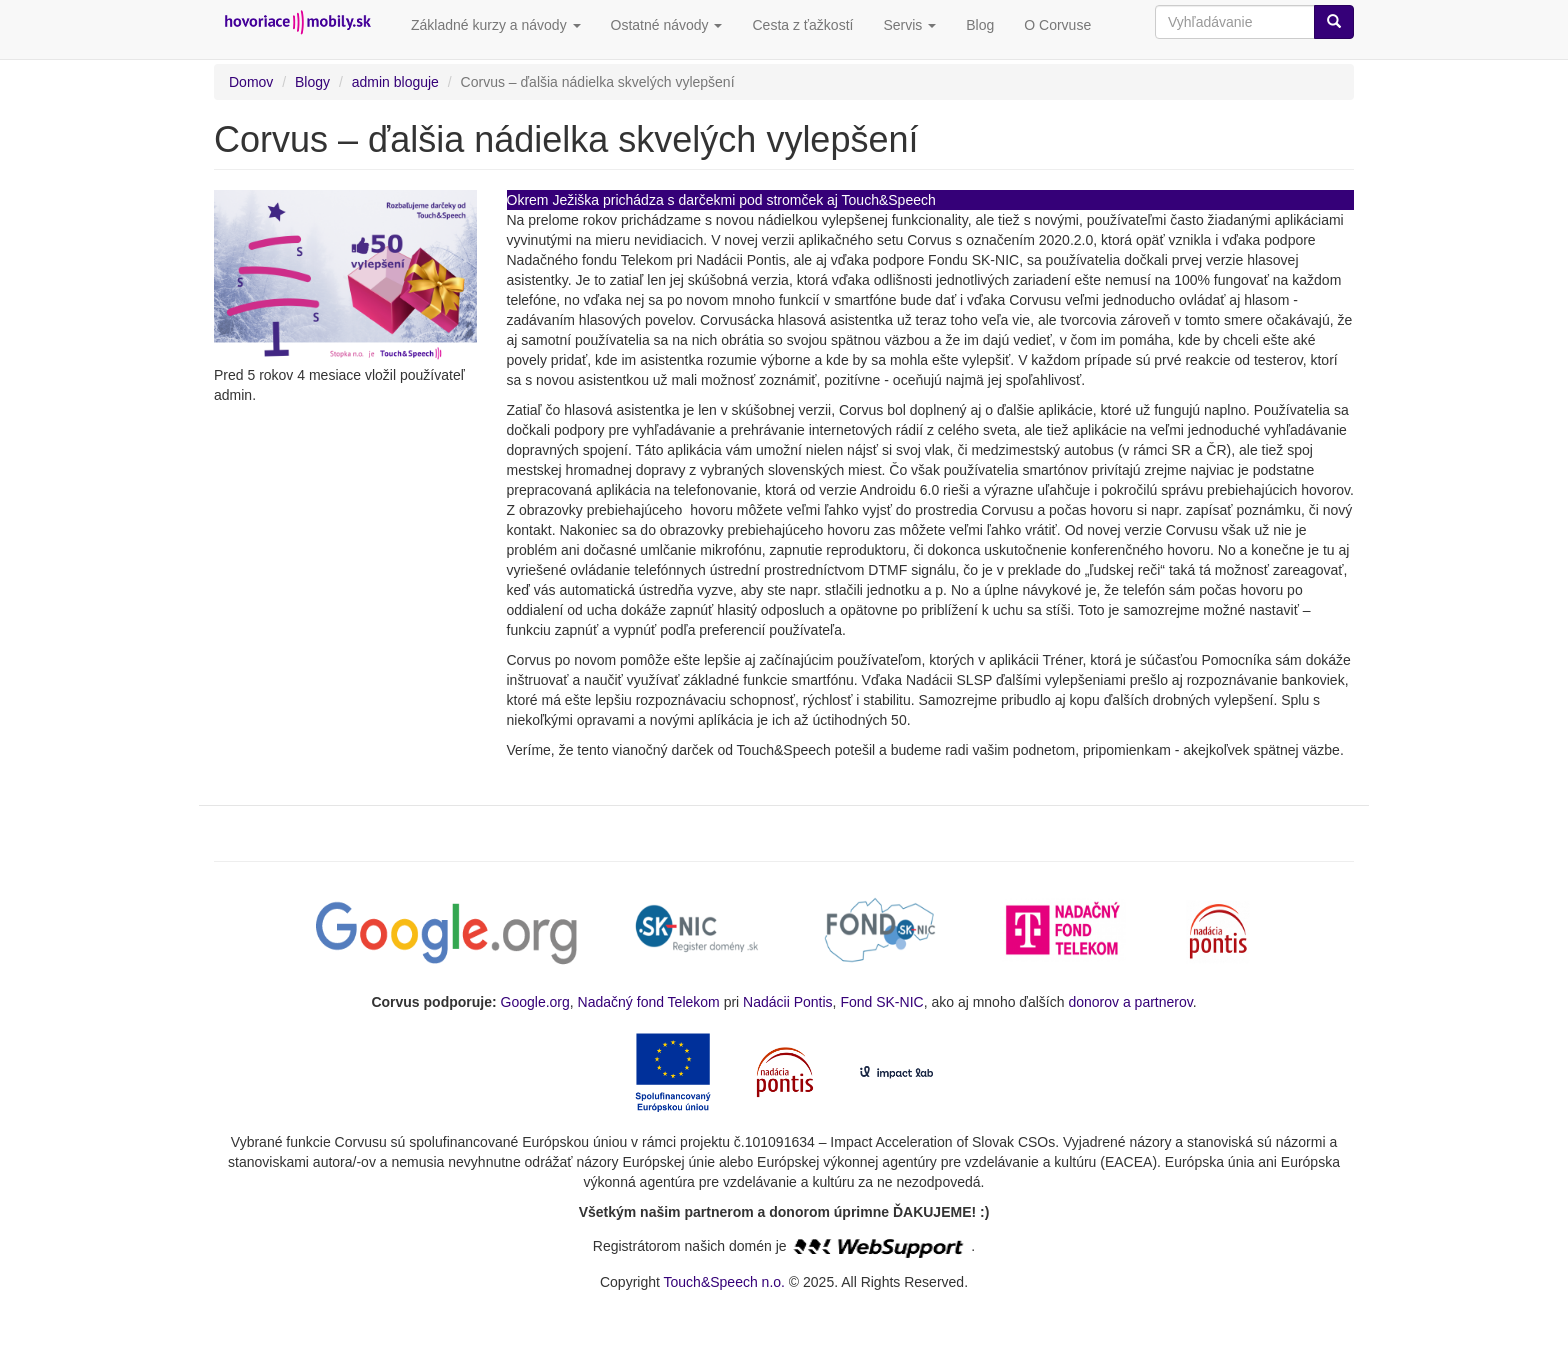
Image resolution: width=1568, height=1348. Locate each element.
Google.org (535, 1002)
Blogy (312, 82)
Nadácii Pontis (788, 1002)
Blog (980, 25)
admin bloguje (395, 82)
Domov (251, 82)
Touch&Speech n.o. (724, 1282)
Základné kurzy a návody (496, 25)
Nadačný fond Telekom (649, 1002)
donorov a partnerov (1130, 1002)
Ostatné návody (667, 25)
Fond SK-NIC (881, 1002)
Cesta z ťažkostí (802, 25)
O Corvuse (1057, 25)
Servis (909, 25)
